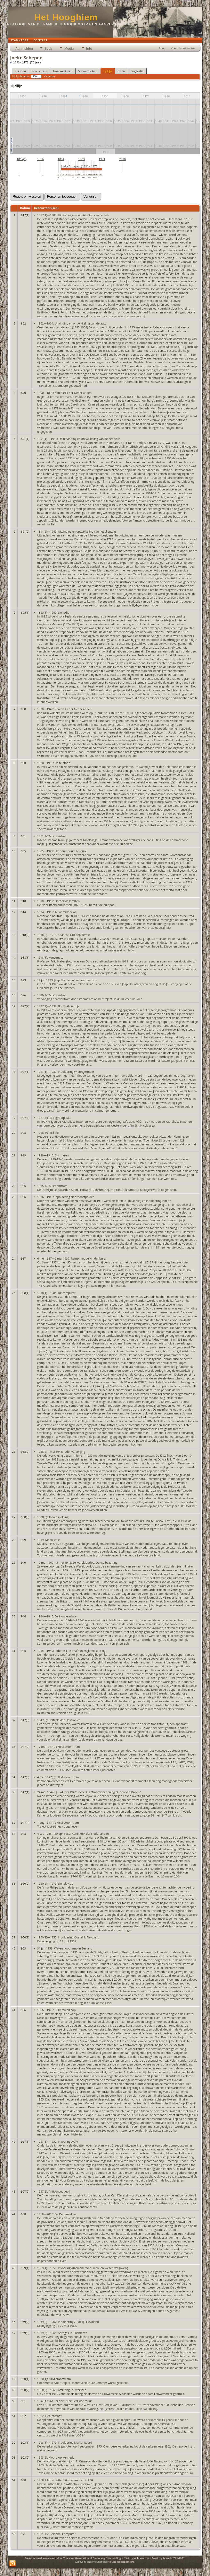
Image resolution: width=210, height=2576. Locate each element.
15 (76, 174)
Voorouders (39, 71)
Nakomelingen (63, 71)
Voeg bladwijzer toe (183, 48)
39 (90, 177)
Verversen (50, 76)
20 (79, 174)
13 (73, 174)
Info (89, 48)
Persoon (20, 71)
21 (79, 177)
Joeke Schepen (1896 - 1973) (79, 166)
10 (66, 174)
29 (85, 177)
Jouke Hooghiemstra (121, 2562)
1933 (81, 159)
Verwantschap (87, 71)
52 (97, 177)
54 (100, 174)
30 (87, 174)
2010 (122, 159)
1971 (102, 159)
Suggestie (137, 71)
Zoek (48, 48)
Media (69, 48)
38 (90, 174)
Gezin (121, 71)
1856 (40, 159)
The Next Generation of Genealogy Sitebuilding (92, 2558)
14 (73, 177)
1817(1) (21, 159)
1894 (61, 159)
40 (92, 174)
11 (69, 174)
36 (89, 174)
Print (162, 48)
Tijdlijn (107, 71)
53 (97, 174)
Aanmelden (24, 48)
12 (71, 174)
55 (101, 174)
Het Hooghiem (66, 17)
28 (84, 174)
